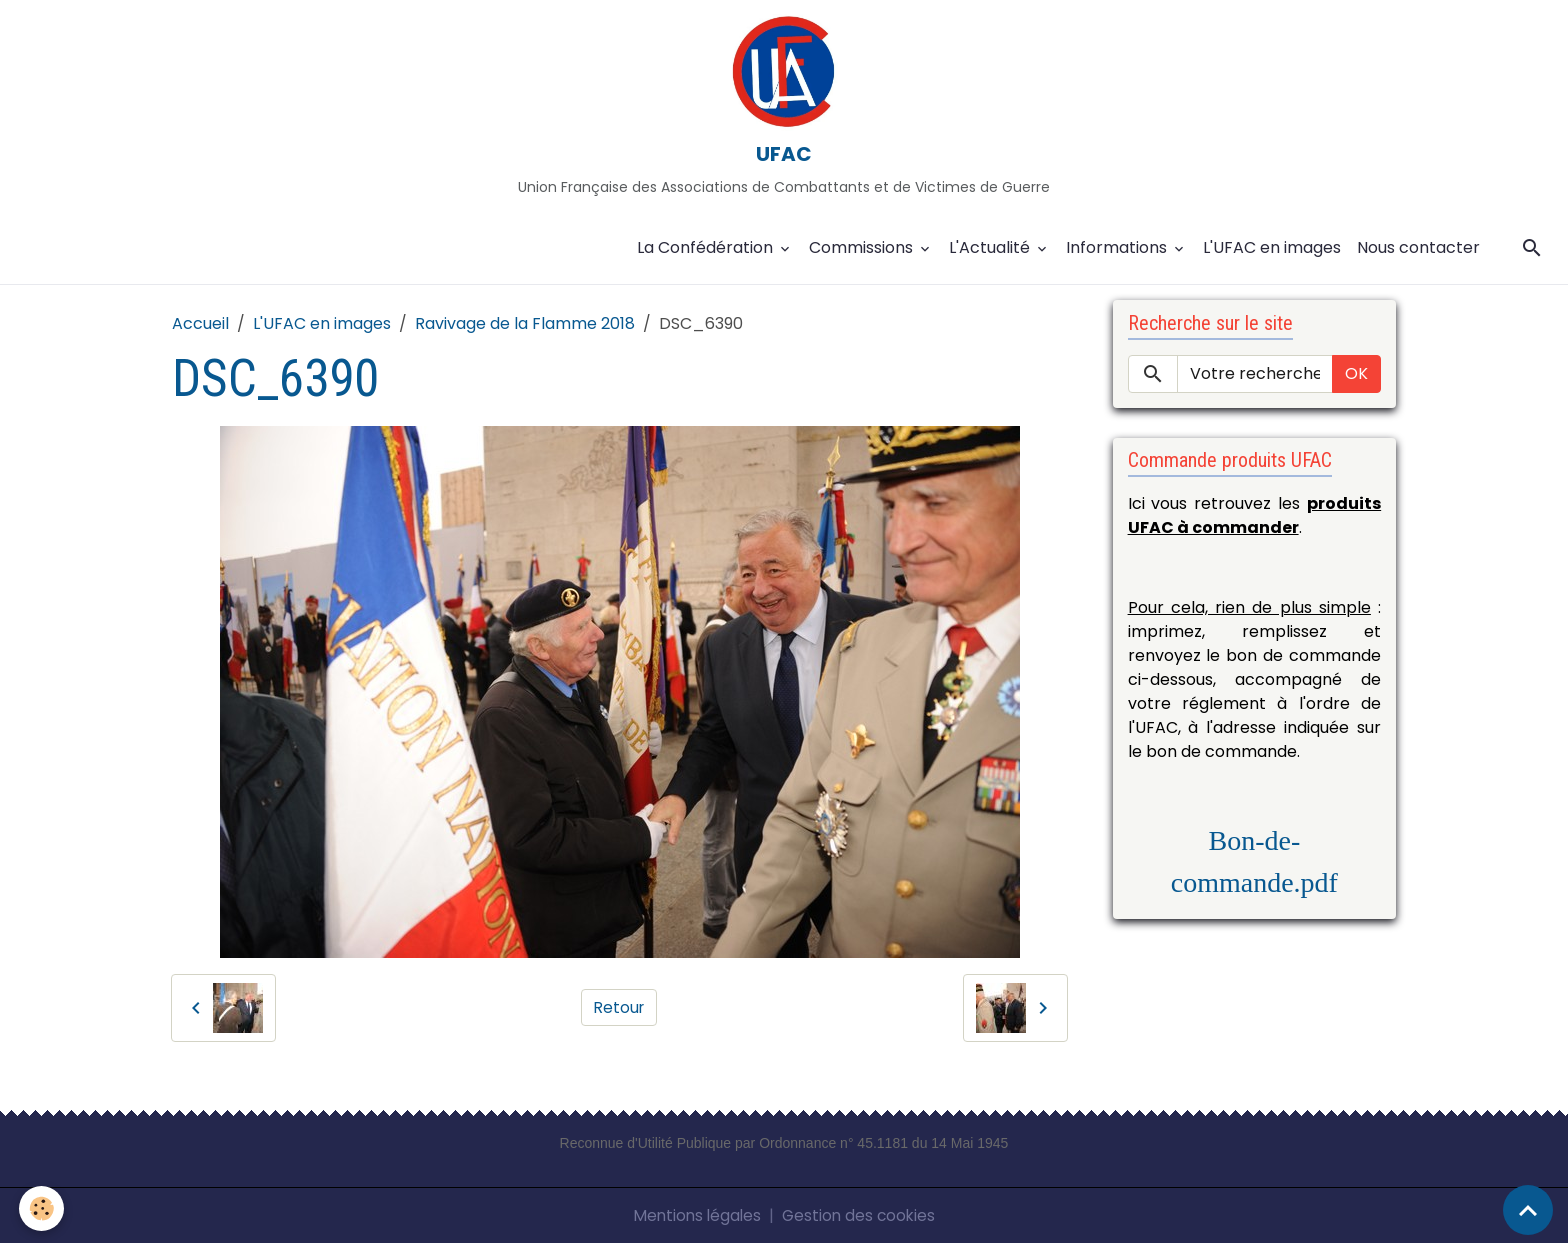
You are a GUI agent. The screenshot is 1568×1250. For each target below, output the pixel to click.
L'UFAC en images (1272, 254)
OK (1356, 380)
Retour (619, 1013)
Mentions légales (695, 1221)
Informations (1118, 254)
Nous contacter (1418, 254)
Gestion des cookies (860, 1221)
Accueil (200, 330)
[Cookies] (42, 1208)
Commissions (863, 254)
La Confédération (707, 254)
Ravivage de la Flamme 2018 (525, 330)
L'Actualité (991, 254)
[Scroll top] (1528, 1210)
